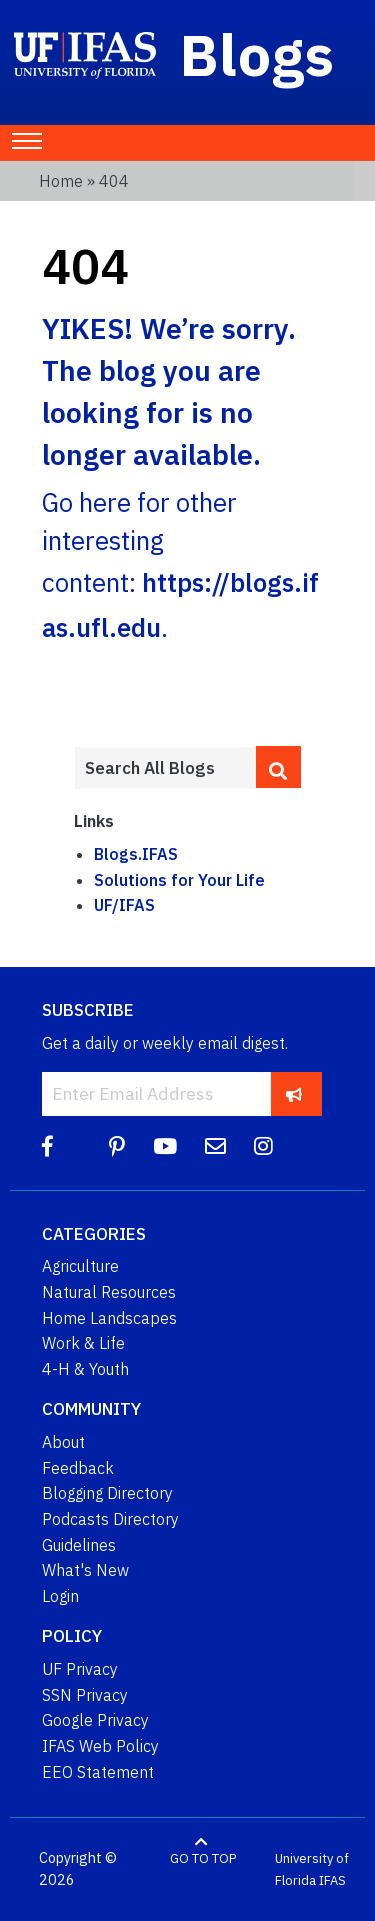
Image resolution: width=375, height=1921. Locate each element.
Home (61, 181)
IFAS (332, 1880)
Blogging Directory (107, 1493)
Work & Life (83, 1343)
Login (60, 1596)
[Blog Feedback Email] (215, 1146)
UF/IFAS (124, 905)
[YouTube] (165, 1146)
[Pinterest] (117, 1146)
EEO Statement (98, 1772)
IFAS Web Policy (100, 1746)
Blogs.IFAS (136, 854)
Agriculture (80, 1266)
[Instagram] (263, 1146)
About (63, 1442)
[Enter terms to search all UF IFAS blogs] (165, 768)
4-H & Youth (85, 1369)
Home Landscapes (109, 1318)
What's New (85, 1570)
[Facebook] (47, 1146)
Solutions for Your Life (179, 880)
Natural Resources (109, 1292)
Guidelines (79, 1545)
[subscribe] (294, 1093)
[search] (278, 767)
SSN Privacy (85, 1695)
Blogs (257, 54)
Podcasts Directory (110, 1519)
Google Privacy (95, 1720)
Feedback (78, 1468)
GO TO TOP (203, 1858)
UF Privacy (80, 1669)
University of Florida (312, 1869)
